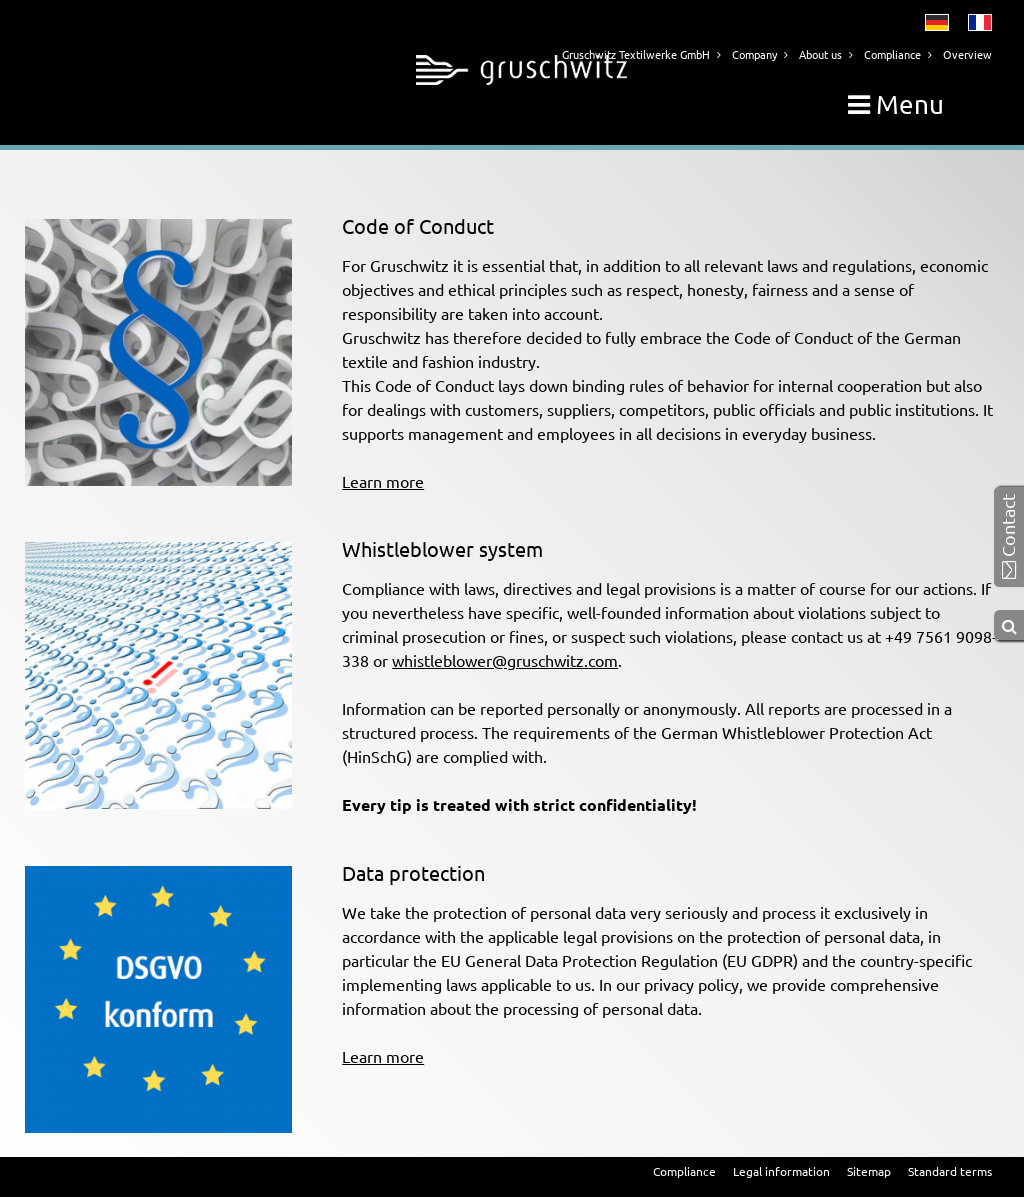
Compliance (892, 54)
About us (820, 54)
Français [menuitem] (980, 22)
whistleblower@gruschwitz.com (505, 660)
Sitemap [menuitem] (869, 1171)
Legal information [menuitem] (781, 1171)
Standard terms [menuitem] (950, 1171)
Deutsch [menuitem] (937, 22)
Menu (896, 105)
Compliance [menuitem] (684, 1171)
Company (754, 54)
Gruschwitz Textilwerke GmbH (636, 54)
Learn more (383, 481)
